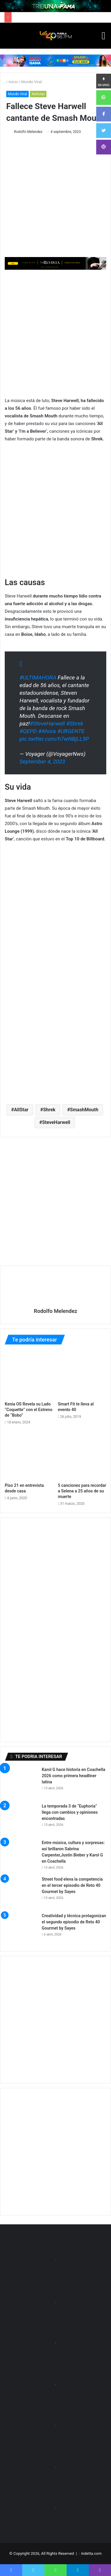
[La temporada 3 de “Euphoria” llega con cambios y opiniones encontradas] (21, 1819)
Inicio (12, 82)
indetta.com (91, 2553)
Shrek (49, 1109)
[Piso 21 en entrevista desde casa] (29, 1455)
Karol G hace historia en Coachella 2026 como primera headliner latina (73, 1775)
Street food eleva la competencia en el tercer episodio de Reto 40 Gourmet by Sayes (72, 1885)
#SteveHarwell (47, 723)
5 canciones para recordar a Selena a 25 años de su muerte (82, 1491)
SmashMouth (84, 1109)
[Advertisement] (55, 332)
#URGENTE (71, 731)
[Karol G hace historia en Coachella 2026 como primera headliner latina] (21, 1783)
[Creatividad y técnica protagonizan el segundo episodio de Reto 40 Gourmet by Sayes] (21, 1929)
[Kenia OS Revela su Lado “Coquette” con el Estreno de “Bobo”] (29, 1374)
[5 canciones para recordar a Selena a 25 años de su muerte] (82, 1455)
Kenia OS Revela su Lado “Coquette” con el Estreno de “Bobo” (28, 1410)
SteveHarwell (56, 1122)
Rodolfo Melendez (28, 132)
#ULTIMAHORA (38, 677)
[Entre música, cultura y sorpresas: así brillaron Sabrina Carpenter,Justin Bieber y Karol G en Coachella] (21, 1856)
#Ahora (47, 731)
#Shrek (74, 723)
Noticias (38, 94)
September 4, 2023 (42, 761)
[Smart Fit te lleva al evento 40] (82, 1374)
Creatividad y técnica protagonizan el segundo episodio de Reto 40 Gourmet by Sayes (74, 1921)
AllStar (21, 1109)
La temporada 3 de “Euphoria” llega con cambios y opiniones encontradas (70, 1812)
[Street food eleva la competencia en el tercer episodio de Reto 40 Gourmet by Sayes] (21, 1892)
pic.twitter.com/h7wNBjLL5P (54, 738)
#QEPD (28, 731)
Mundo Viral (31, 82)
